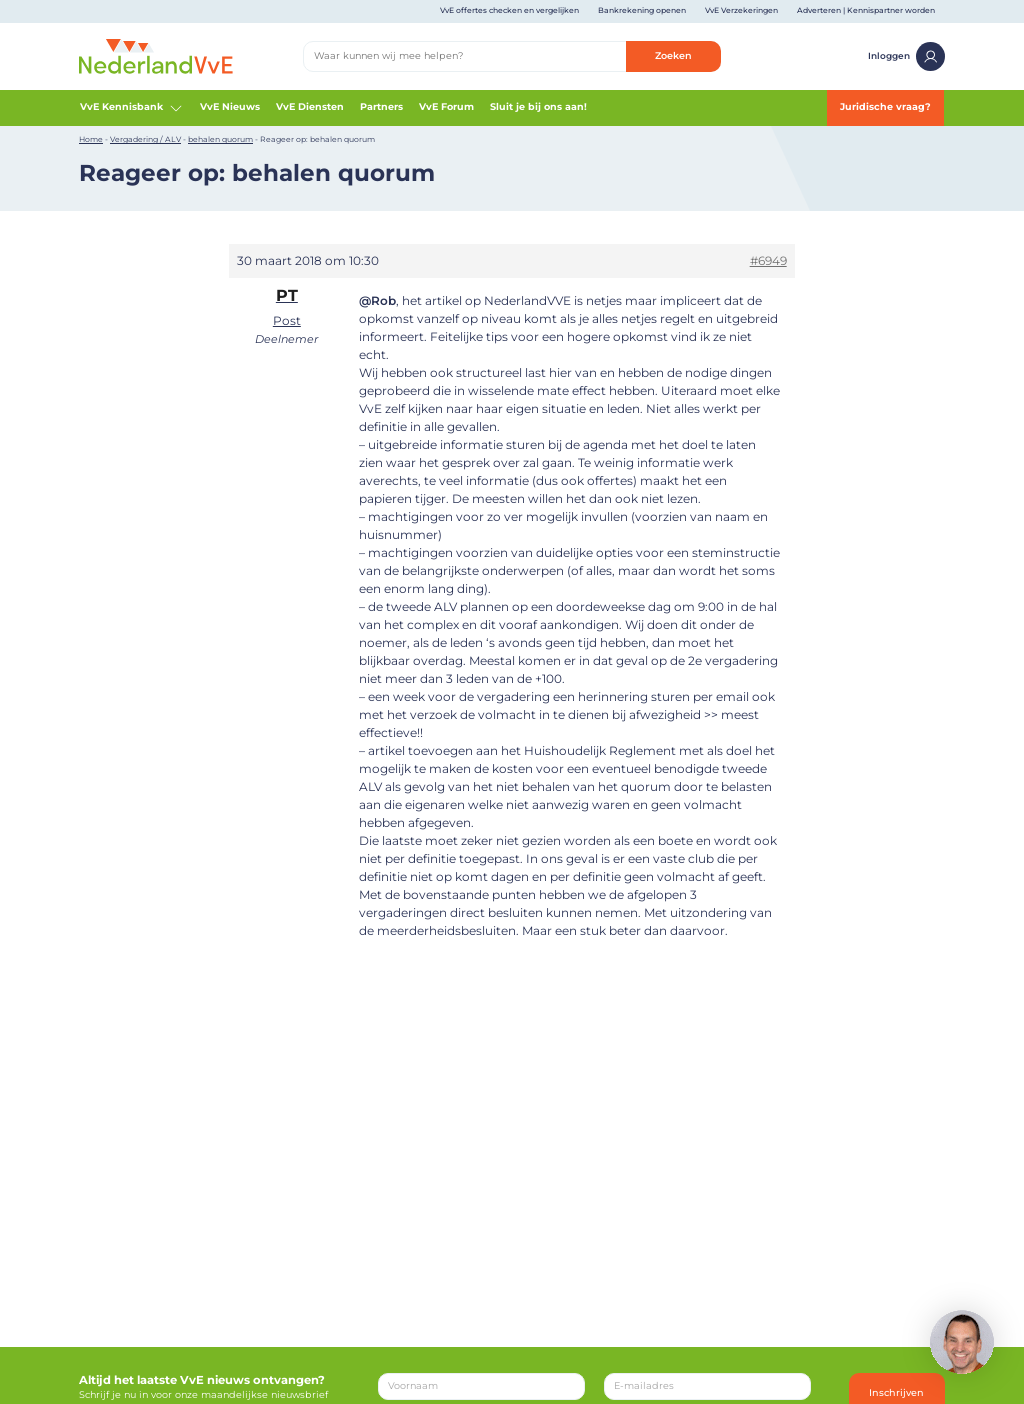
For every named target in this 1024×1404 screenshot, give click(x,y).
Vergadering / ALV (145, 139)
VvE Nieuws (230, 106)
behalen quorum (220, 139)
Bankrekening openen (642, 10)
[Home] (156, 55)
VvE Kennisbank (132, 108)
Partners (381, 106)
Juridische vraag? (885, 106)
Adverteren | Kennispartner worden (866, 10)
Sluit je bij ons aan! (538, 106)
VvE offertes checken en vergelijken (509, 10)
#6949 (768, 260)
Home (91, 139)
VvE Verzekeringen (741, 10)
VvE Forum (446, 106)
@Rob (377, 300)
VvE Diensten (310, 106)
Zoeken (673, 55)
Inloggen (906, 56)
